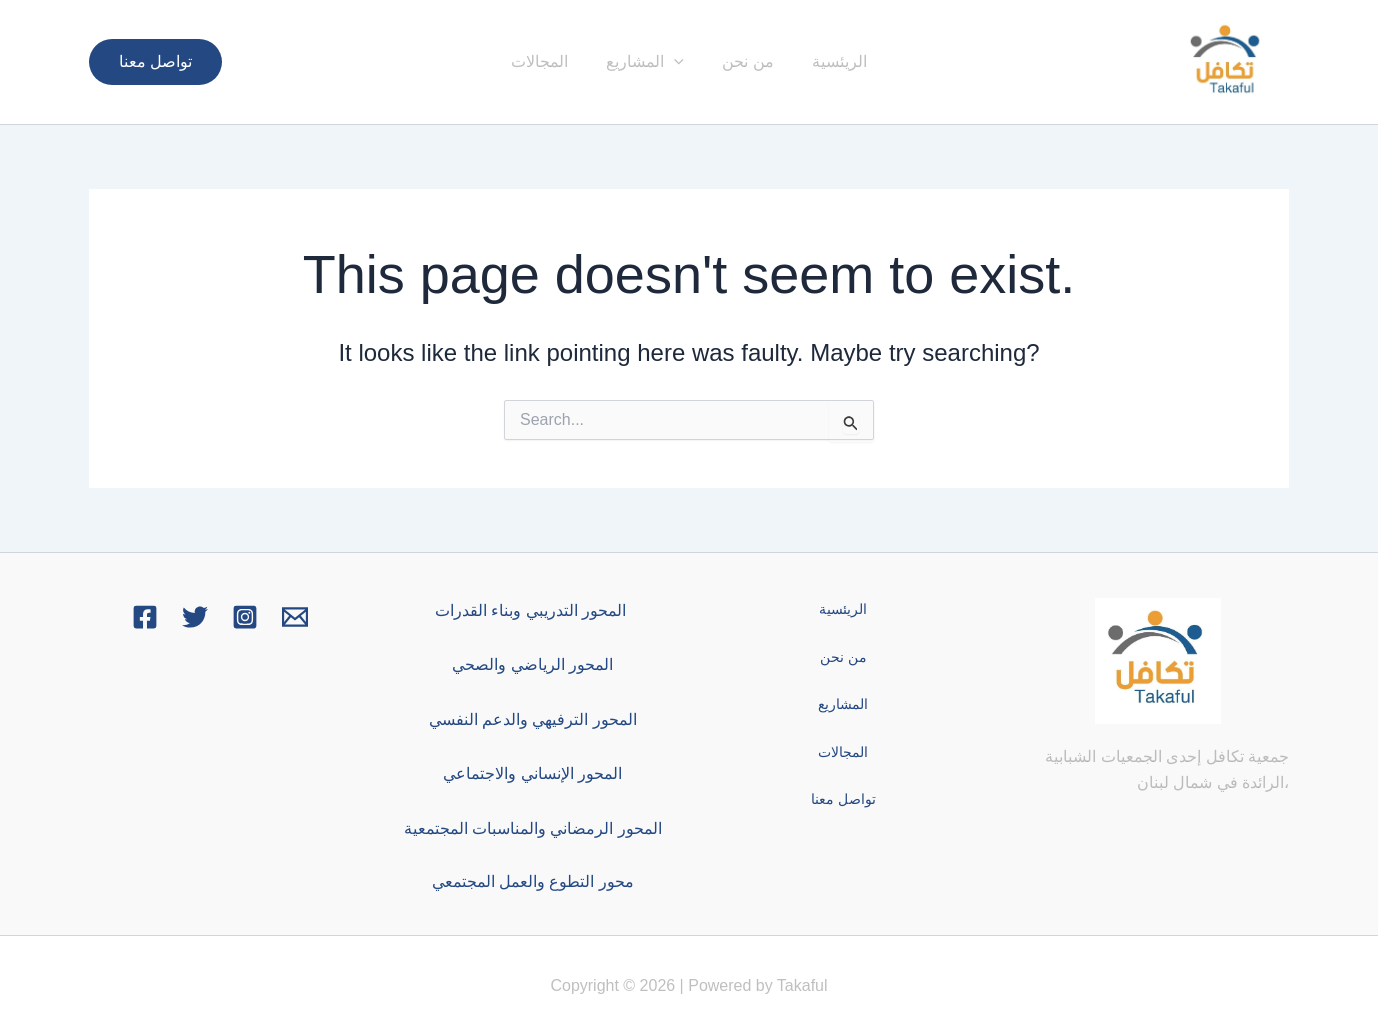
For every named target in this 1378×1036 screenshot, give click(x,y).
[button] (155, 62)
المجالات (548, 61)
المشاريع (648, 62)
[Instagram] (245, 617)
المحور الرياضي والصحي (532, 664)
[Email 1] (295, 617)
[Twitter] (195, 617)
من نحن (744, 61)
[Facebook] (145, 617)
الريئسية (830, 61)
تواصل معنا (845, 799)
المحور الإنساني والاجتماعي (532, 773)
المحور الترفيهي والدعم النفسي (533, 719)
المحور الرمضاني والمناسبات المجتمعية (533, 828)
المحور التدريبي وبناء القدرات (533, 610)
